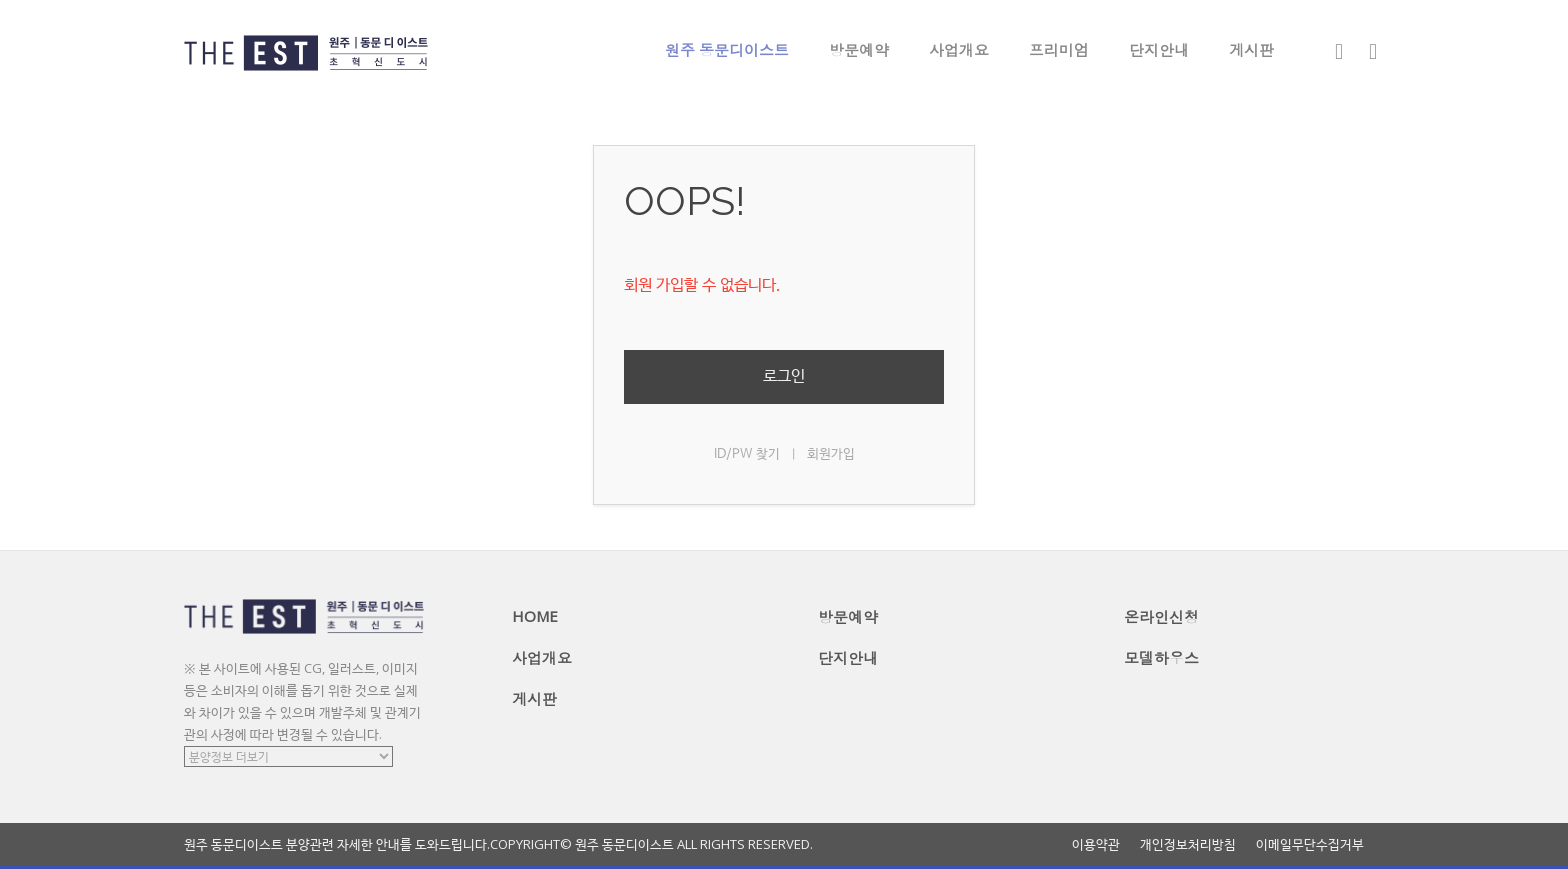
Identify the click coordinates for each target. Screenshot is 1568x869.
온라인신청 (1161, 617)
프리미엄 (1059, 50)
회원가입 (831, 454)
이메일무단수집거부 (1310, 844)
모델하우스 (1161, 658)
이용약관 (1096, 844)
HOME (535, 616)
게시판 (1251, 50)
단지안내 (1159, 50)
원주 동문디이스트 (727, 50)
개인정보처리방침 (1188, 844)
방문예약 (859, 50)
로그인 (784, 376)
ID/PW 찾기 (747, 454)
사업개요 (959, 50)
